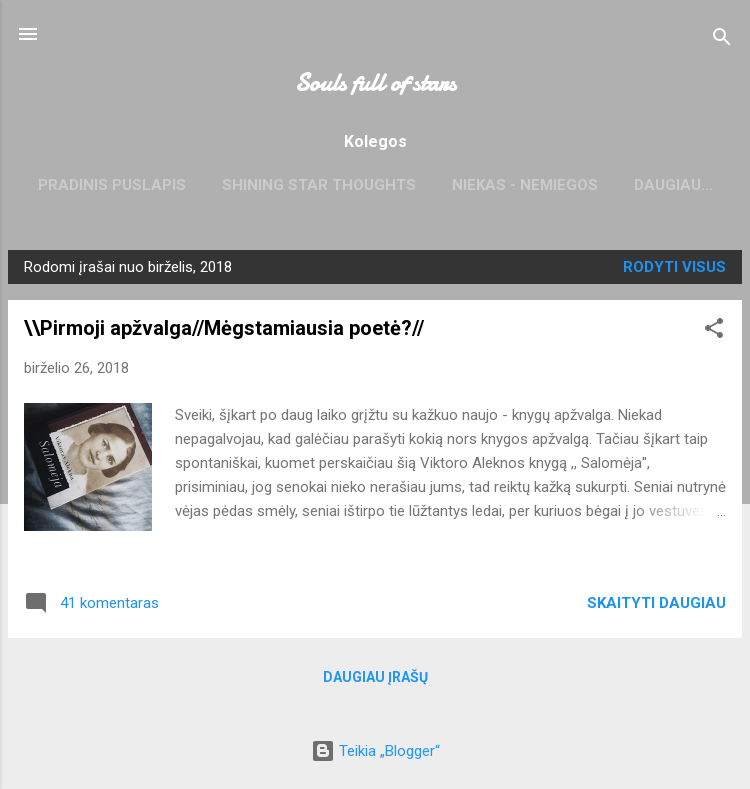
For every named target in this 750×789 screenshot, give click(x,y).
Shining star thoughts (319, 185)
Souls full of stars (375, 83)
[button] (714, 331)
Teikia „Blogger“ (375, 751)
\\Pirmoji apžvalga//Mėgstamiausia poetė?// (224, 328)
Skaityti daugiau (656, 603)
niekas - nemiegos (525, 185)
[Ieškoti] (722, 40)
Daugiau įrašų (375, 677)
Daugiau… (673, 185)
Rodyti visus (674, 267)
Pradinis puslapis (112, 185)
